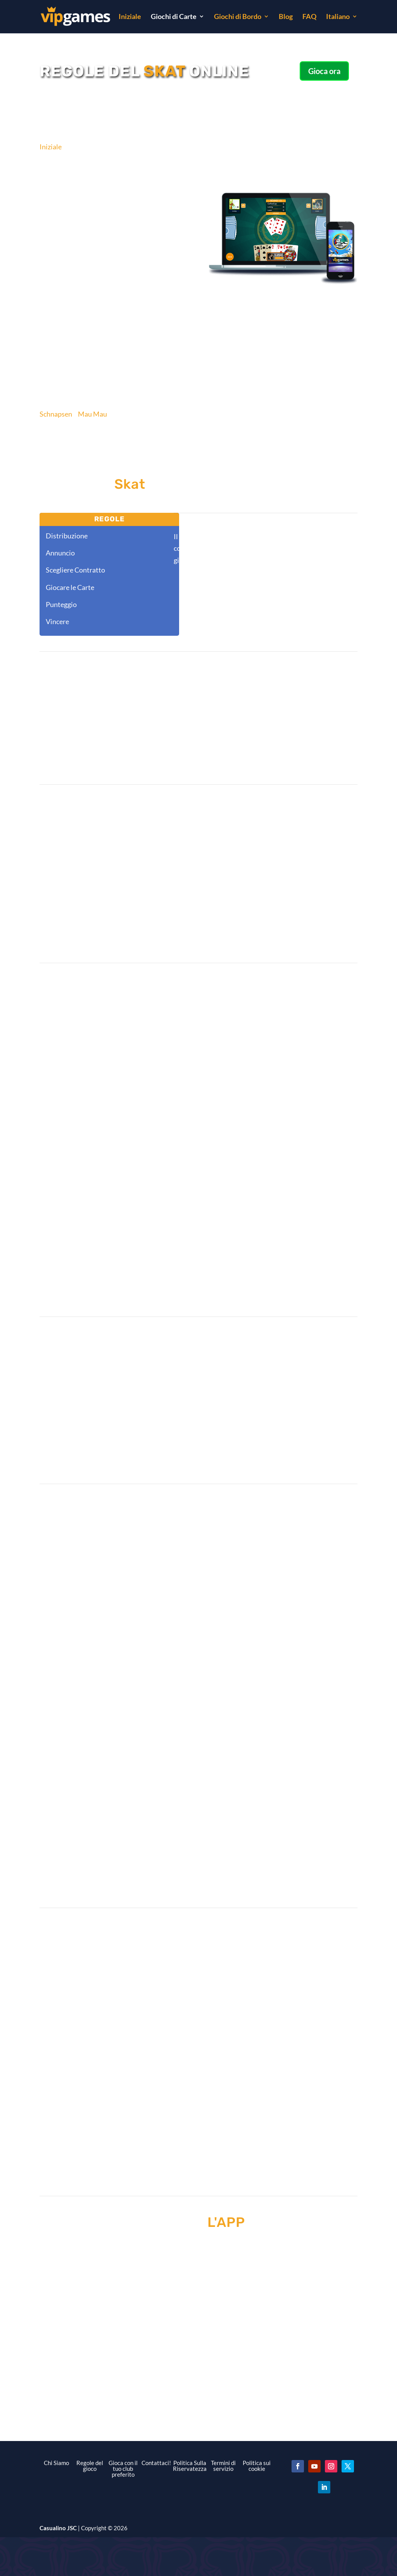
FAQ (309, 17)
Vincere (57, 621)
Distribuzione (67, 535)
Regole (109, 519)
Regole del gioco (89, 2465)
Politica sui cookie (257, 2465)
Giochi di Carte (174, 17)
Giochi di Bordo (237, 17)
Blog (286, 17)
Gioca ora (324, 71)
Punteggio (61, 604)
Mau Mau (92, 414)
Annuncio (60, 552)
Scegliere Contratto (75, 570)
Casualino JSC (58, 2527)
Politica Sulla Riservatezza (190, 2465)
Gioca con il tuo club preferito (123, 2468)
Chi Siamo (56, 2462)
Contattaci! (156, 2462)
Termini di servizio (223, 2465)
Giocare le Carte (70, 587)
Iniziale (130, 17)
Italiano (338, 17)
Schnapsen (56, 414)
